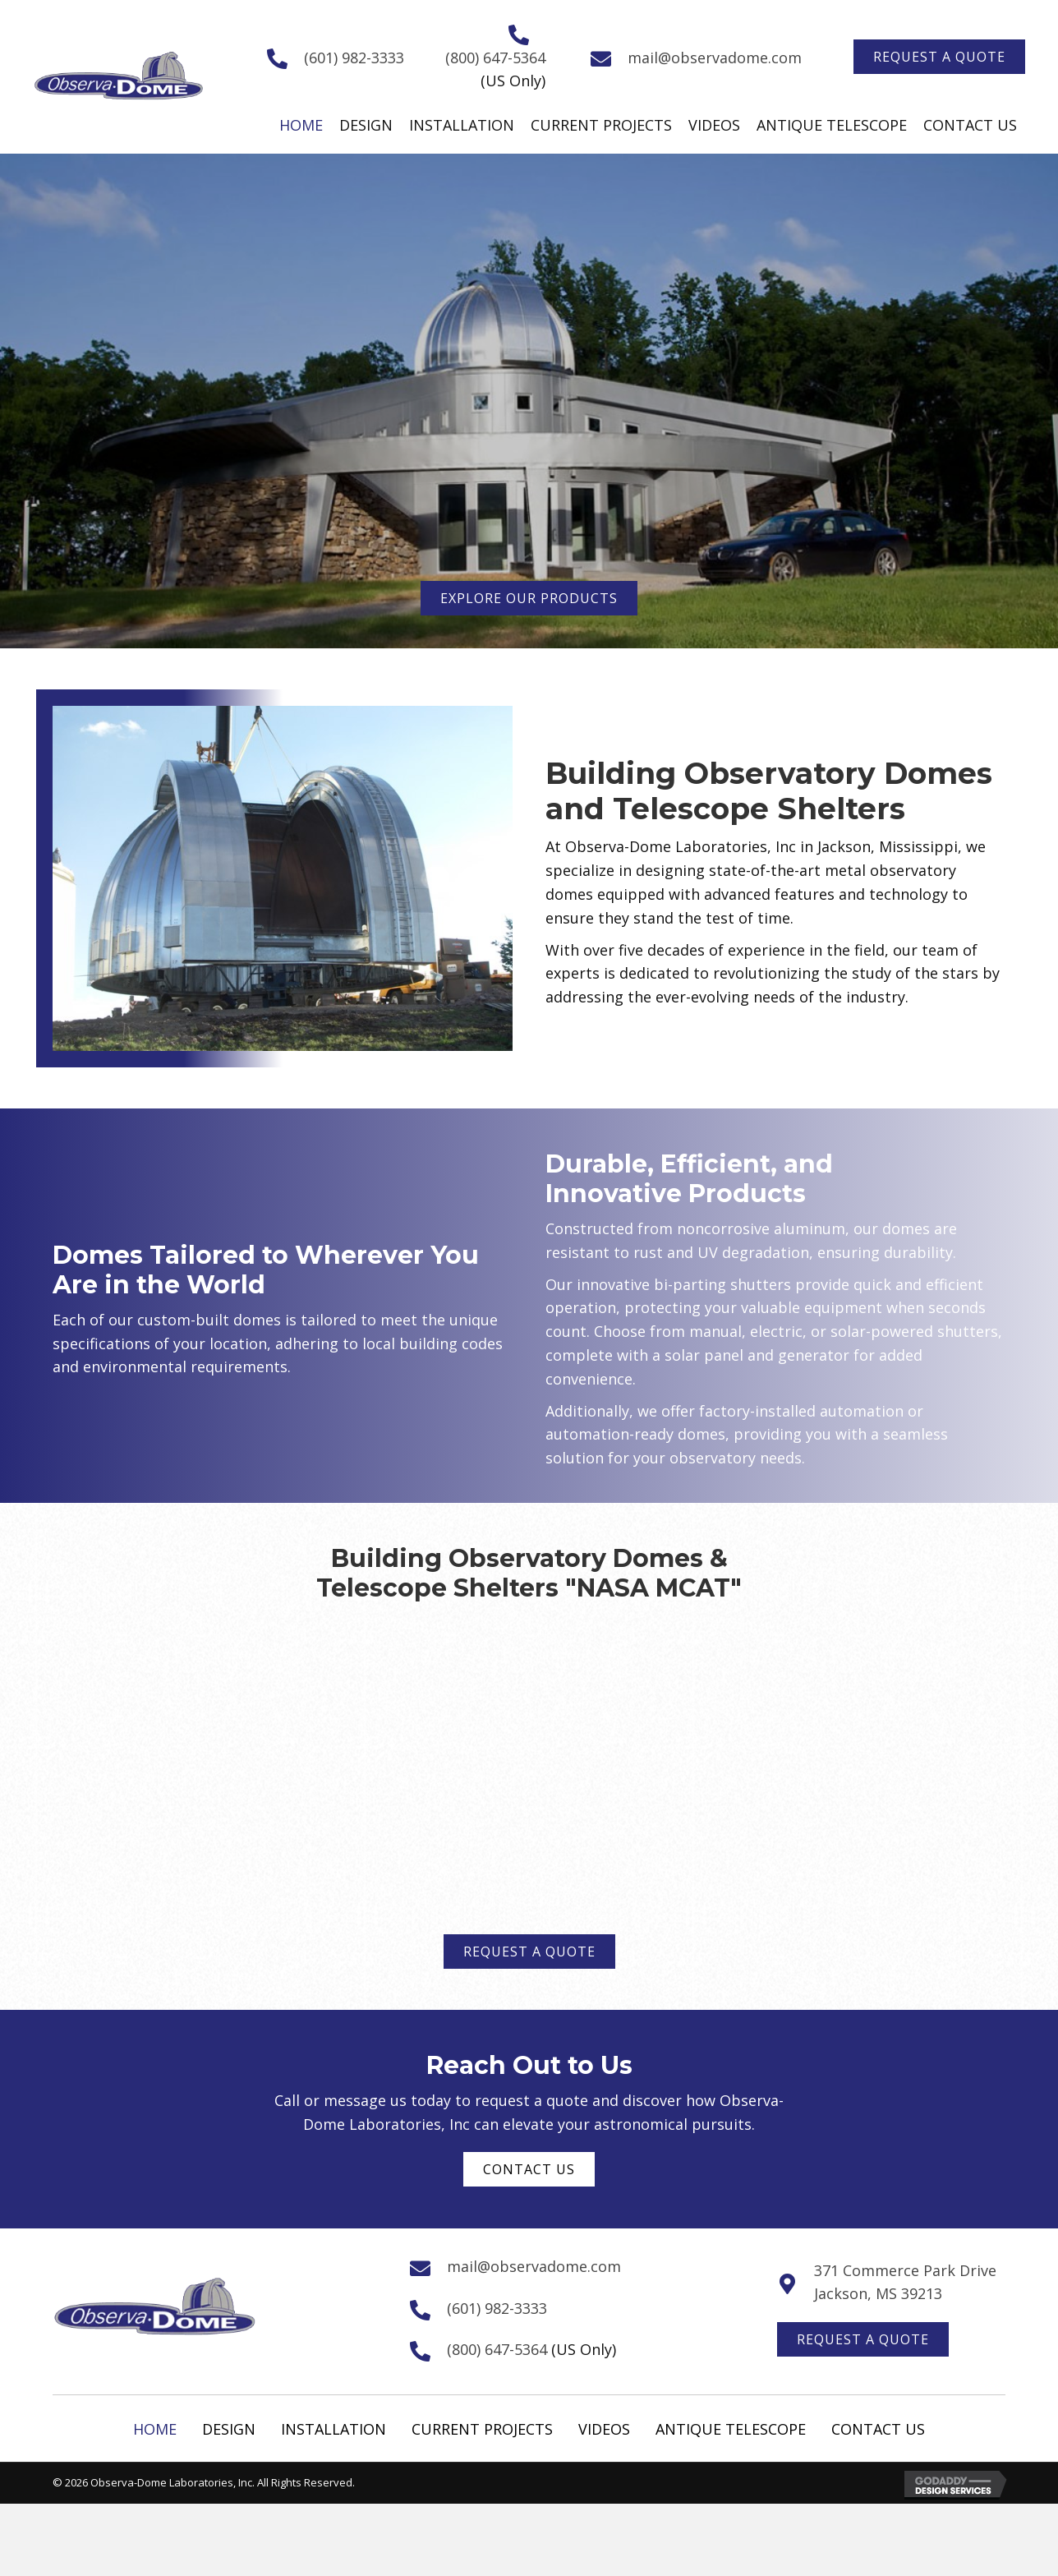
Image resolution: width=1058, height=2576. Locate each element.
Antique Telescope (731, 2429)
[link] (301, 125)
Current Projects (482, 2429)
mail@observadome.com (715, 57)
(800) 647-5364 (495, 57)
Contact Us (878, 2429)
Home (155, 2429)
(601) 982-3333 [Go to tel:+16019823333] (354, 57)
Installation (333, 2429)
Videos (604, 2429)
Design (228, 2429)
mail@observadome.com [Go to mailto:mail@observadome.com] (534, 2266)
